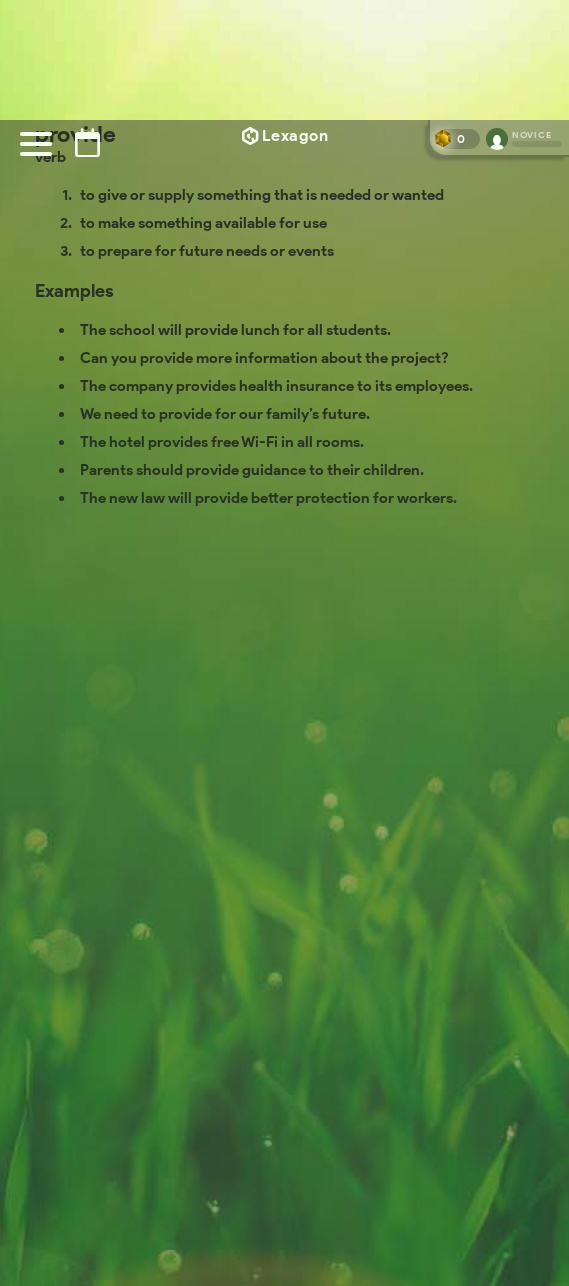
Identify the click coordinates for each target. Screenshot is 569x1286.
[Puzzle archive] (87, 142)
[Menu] (36, 144)
